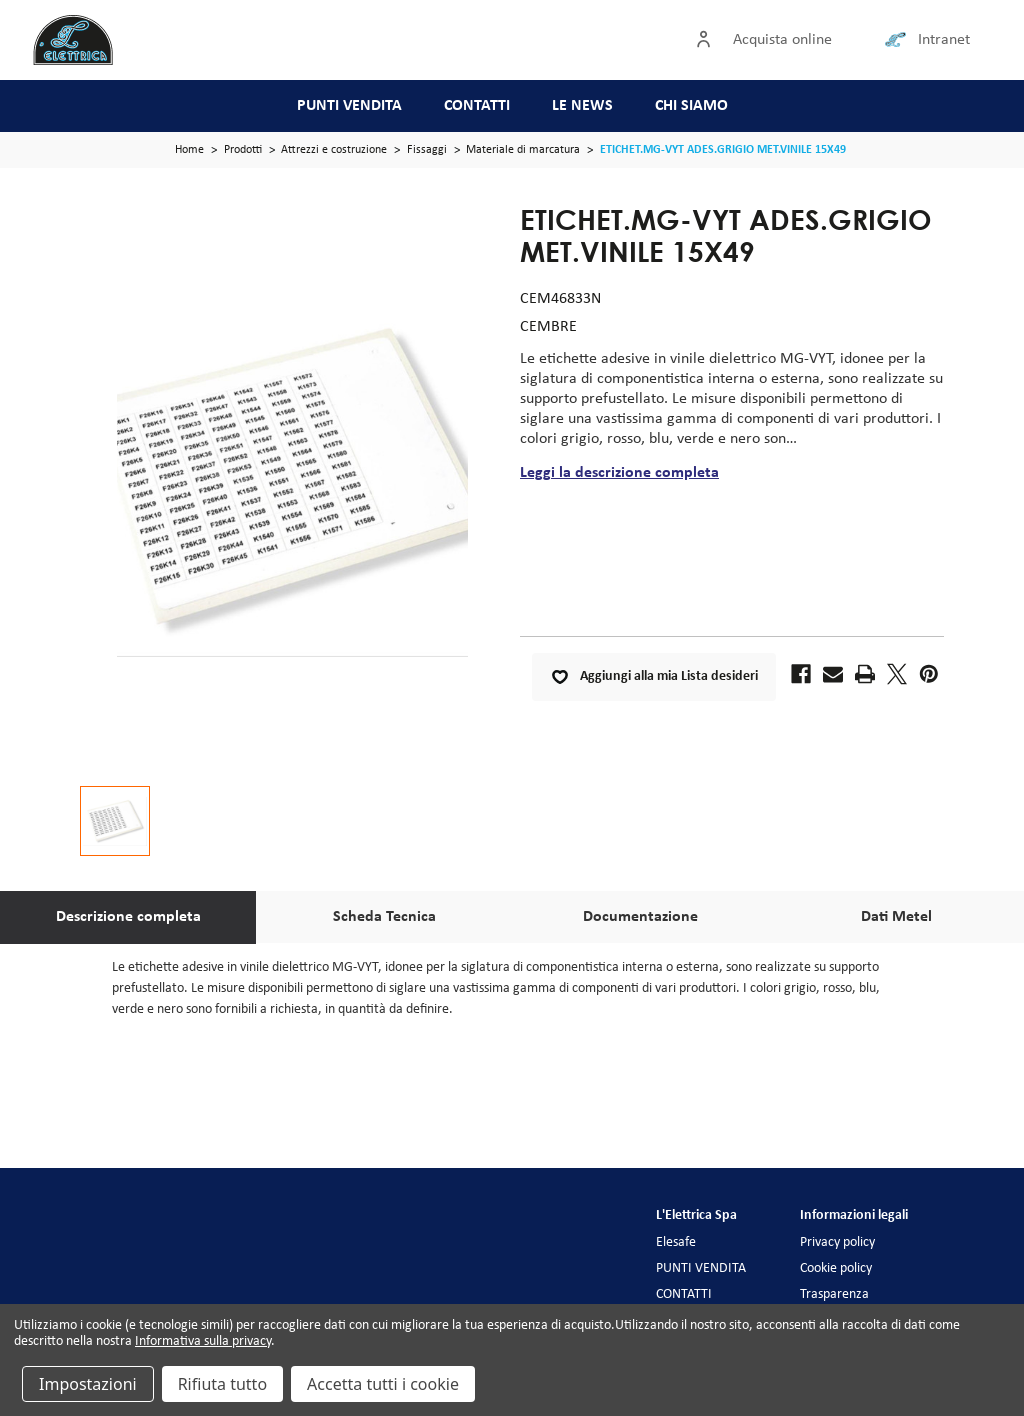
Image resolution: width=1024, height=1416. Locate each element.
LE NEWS (582, 106)
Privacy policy (837, 1242)
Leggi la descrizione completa (619, 473)
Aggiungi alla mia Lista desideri (654, 677)
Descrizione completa (128, 917)
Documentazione (640, 917)
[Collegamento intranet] (899, 40)
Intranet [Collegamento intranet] (944, 40)
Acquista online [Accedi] (782, 40)
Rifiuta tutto (222, 1384)
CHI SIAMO (691, 106)
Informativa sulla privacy (203, 1341)
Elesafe (676, 1242)
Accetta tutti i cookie (383, 1384)
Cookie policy (836, 1268)
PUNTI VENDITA (349, 106)
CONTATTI (477, 106)
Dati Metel (896, 917)
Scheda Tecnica (384, 917)
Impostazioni (88, 1384)
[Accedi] (708, 40)
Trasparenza (834, 1294)
